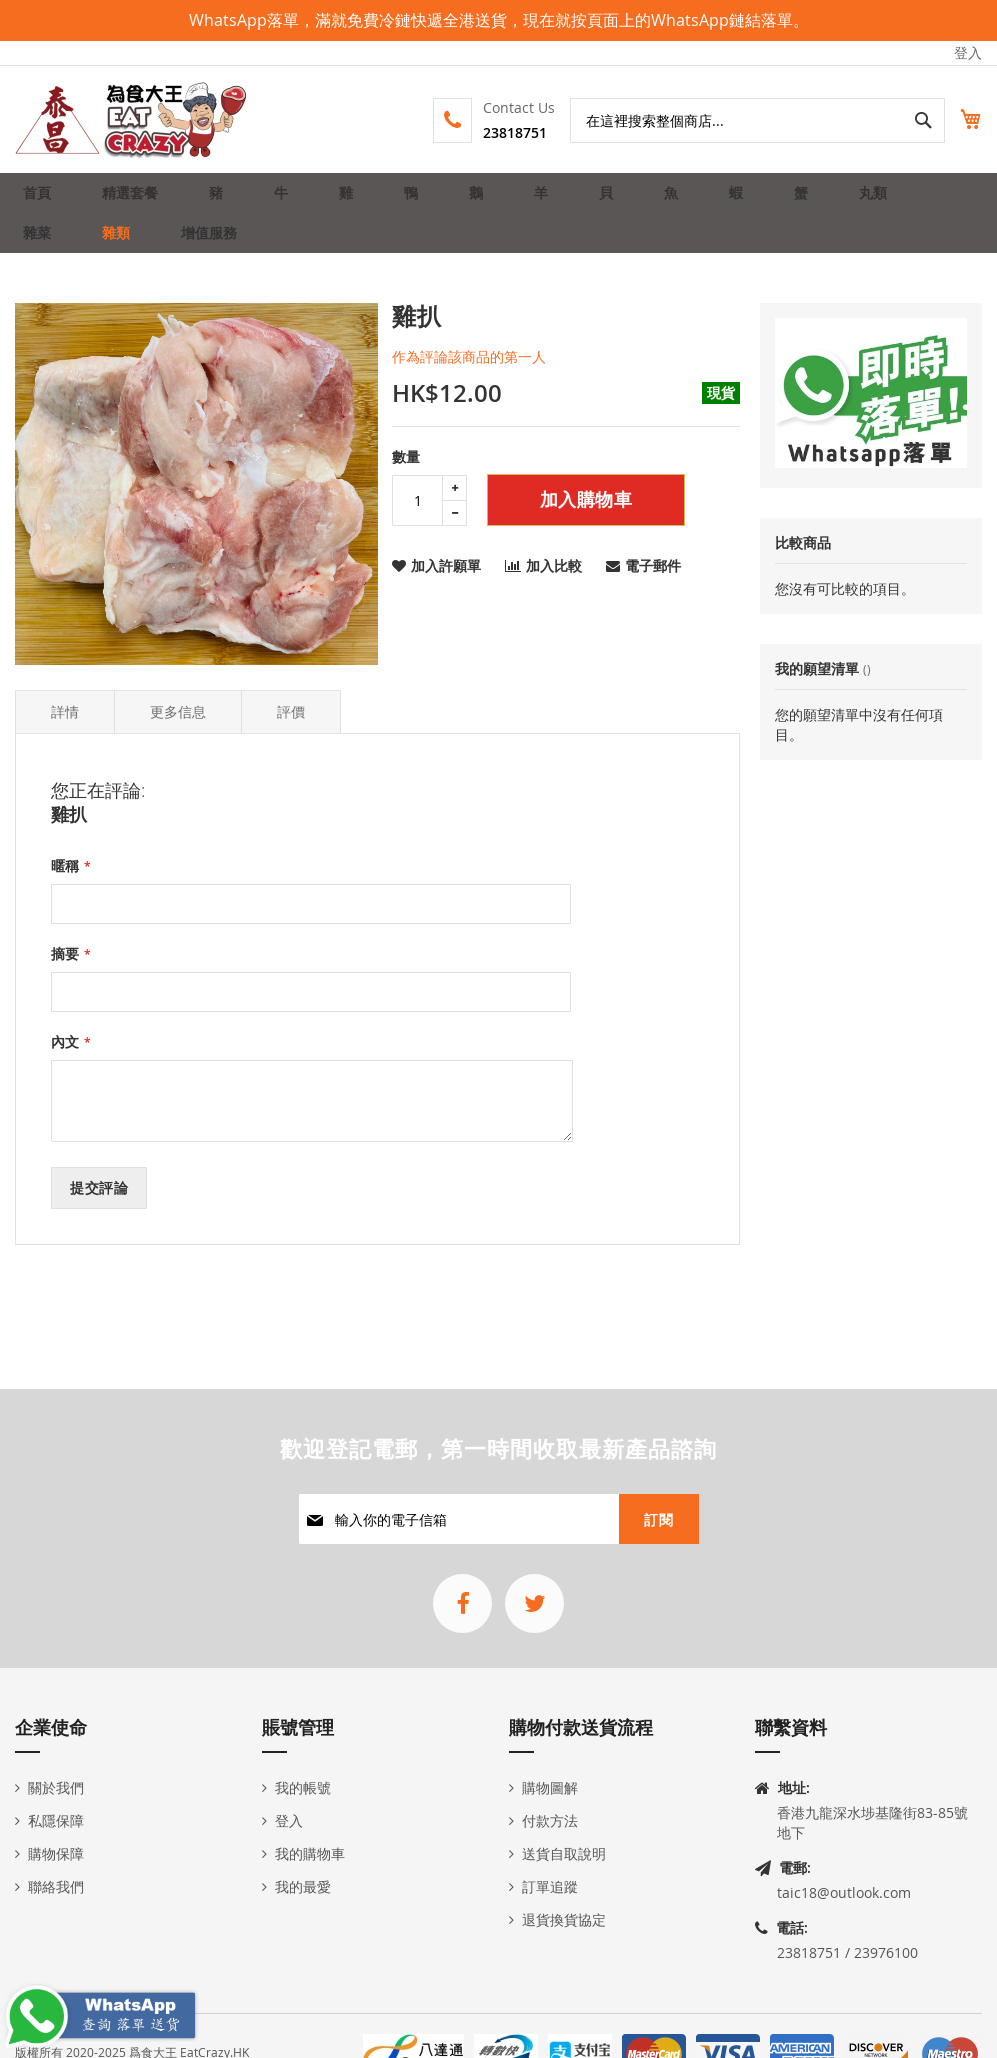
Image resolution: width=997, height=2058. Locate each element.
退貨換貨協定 (564, 1919)
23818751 (493, 132)
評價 (291, 743)
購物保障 (56, 1853)
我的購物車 (310, 1853)
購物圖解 (550, 1787)
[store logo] (132, 119)
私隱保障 (56, 1820)
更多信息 (178, 743)
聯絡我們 (56, 1886)
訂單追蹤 (550, 1886)
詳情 (65, 743)
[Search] (900, 120)
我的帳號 (303, 1787)
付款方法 (550, 1820)
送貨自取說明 (564, 1853)
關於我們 (56, 1787)
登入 (968, 52)
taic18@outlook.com (844, 1892)
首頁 (42, 200)
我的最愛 (303, 1886)
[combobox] (735, 120)
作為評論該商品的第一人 (469, 388)
